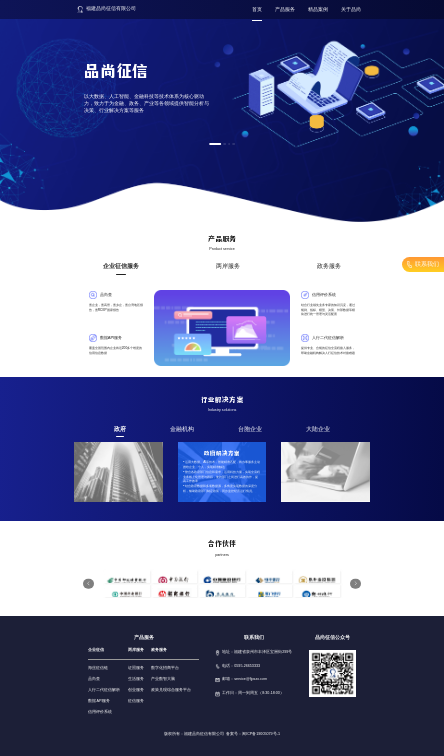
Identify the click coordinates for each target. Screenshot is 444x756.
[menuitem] (278, 10)
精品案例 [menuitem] (311, 9)
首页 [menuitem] (250, 9)
